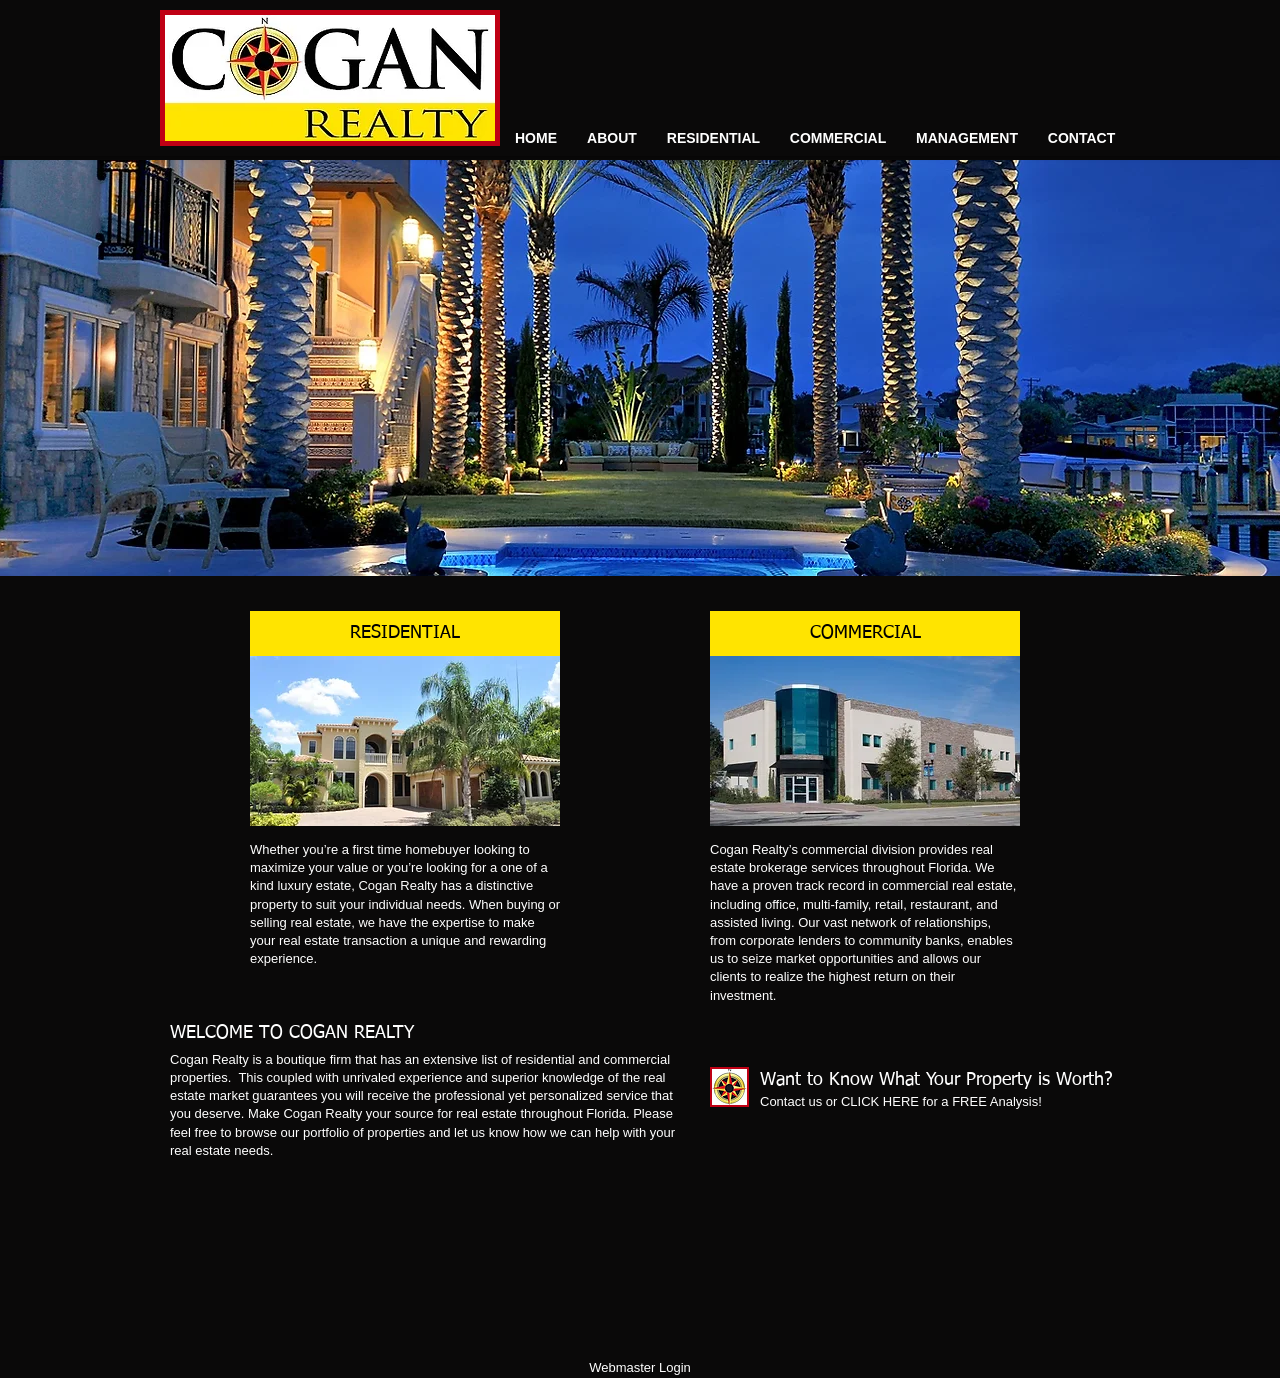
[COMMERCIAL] (865, 633)
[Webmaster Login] (640, 1368)
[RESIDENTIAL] (405, 633)
